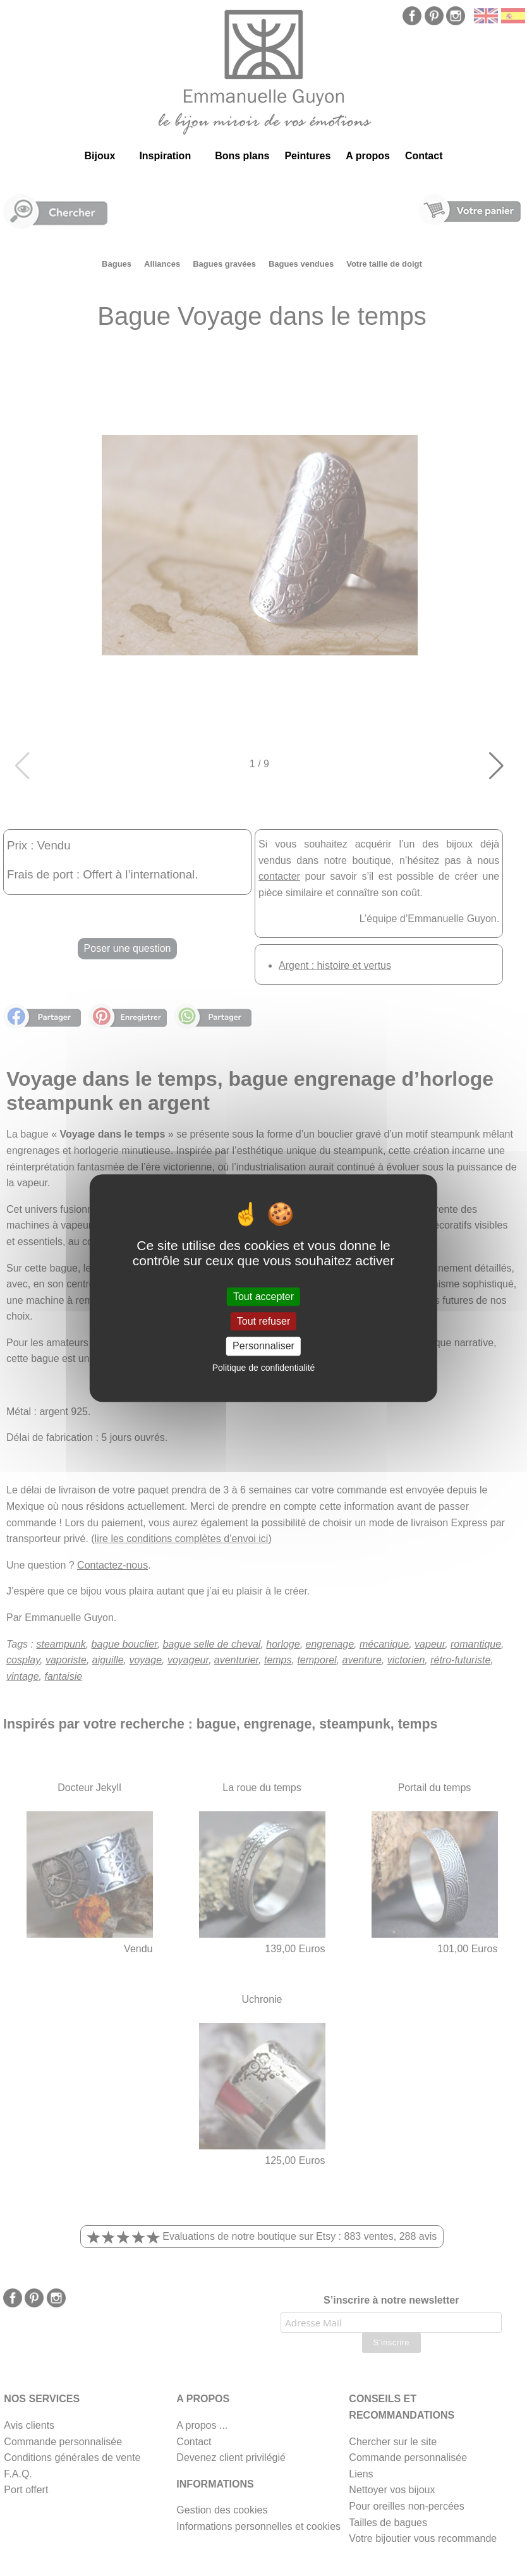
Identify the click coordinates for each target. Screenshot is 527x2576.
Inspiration (165, 155)
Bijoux (99, 155)
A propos (368, 155)
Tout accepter (263, 1296)
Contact (424, 155)
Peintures (307, 155)
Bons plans (242, 155)
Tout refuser (263, 1321)
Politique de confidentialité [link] (263, 1368)
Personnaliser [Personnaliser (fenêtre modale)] (263, 1346)
